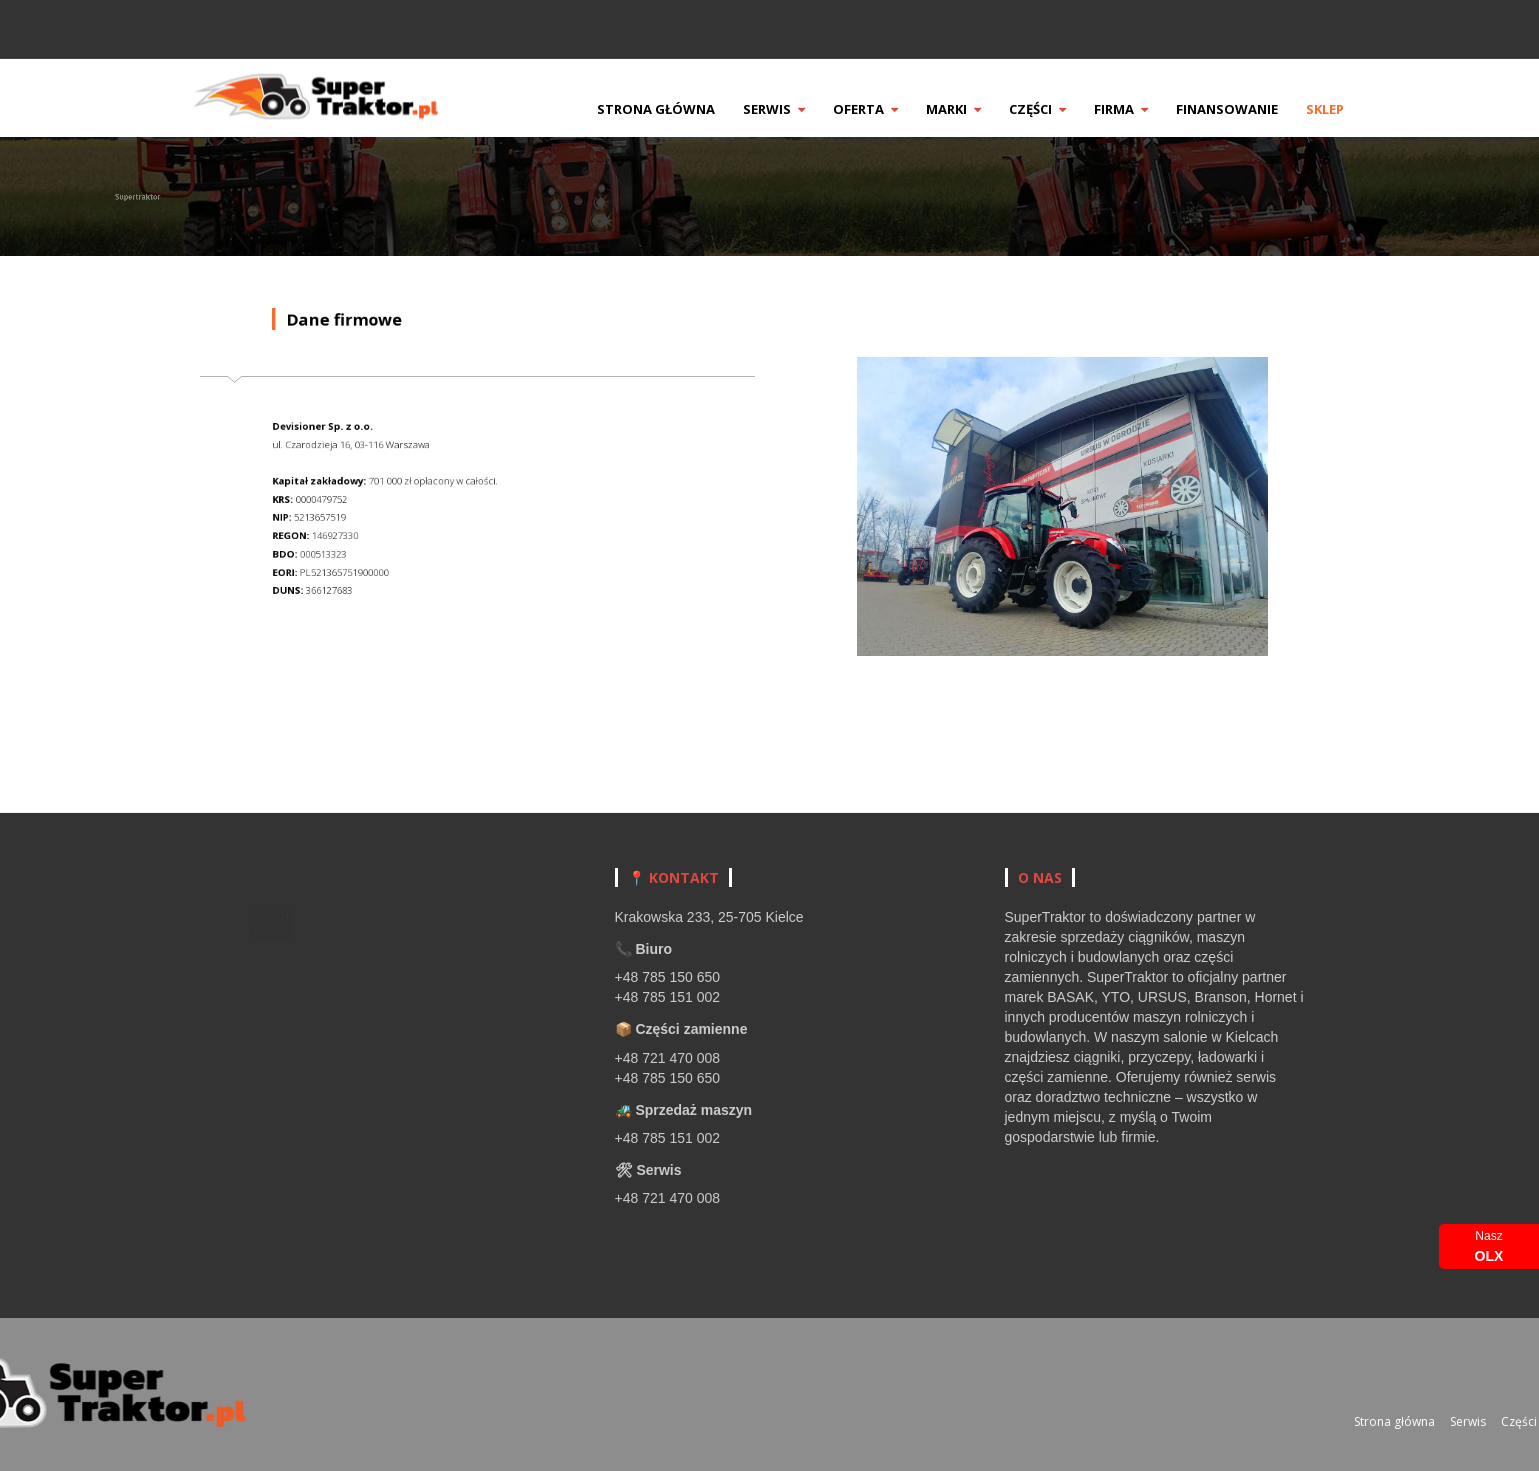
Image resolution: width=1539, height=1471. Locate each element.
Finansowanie (1260, 109)
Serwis (807, 109)
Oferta (898, 109)
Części (1070, 109)
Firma (1154, 109)
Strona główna (689, 109)
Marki (986, 109)
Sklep (1358, 109)
